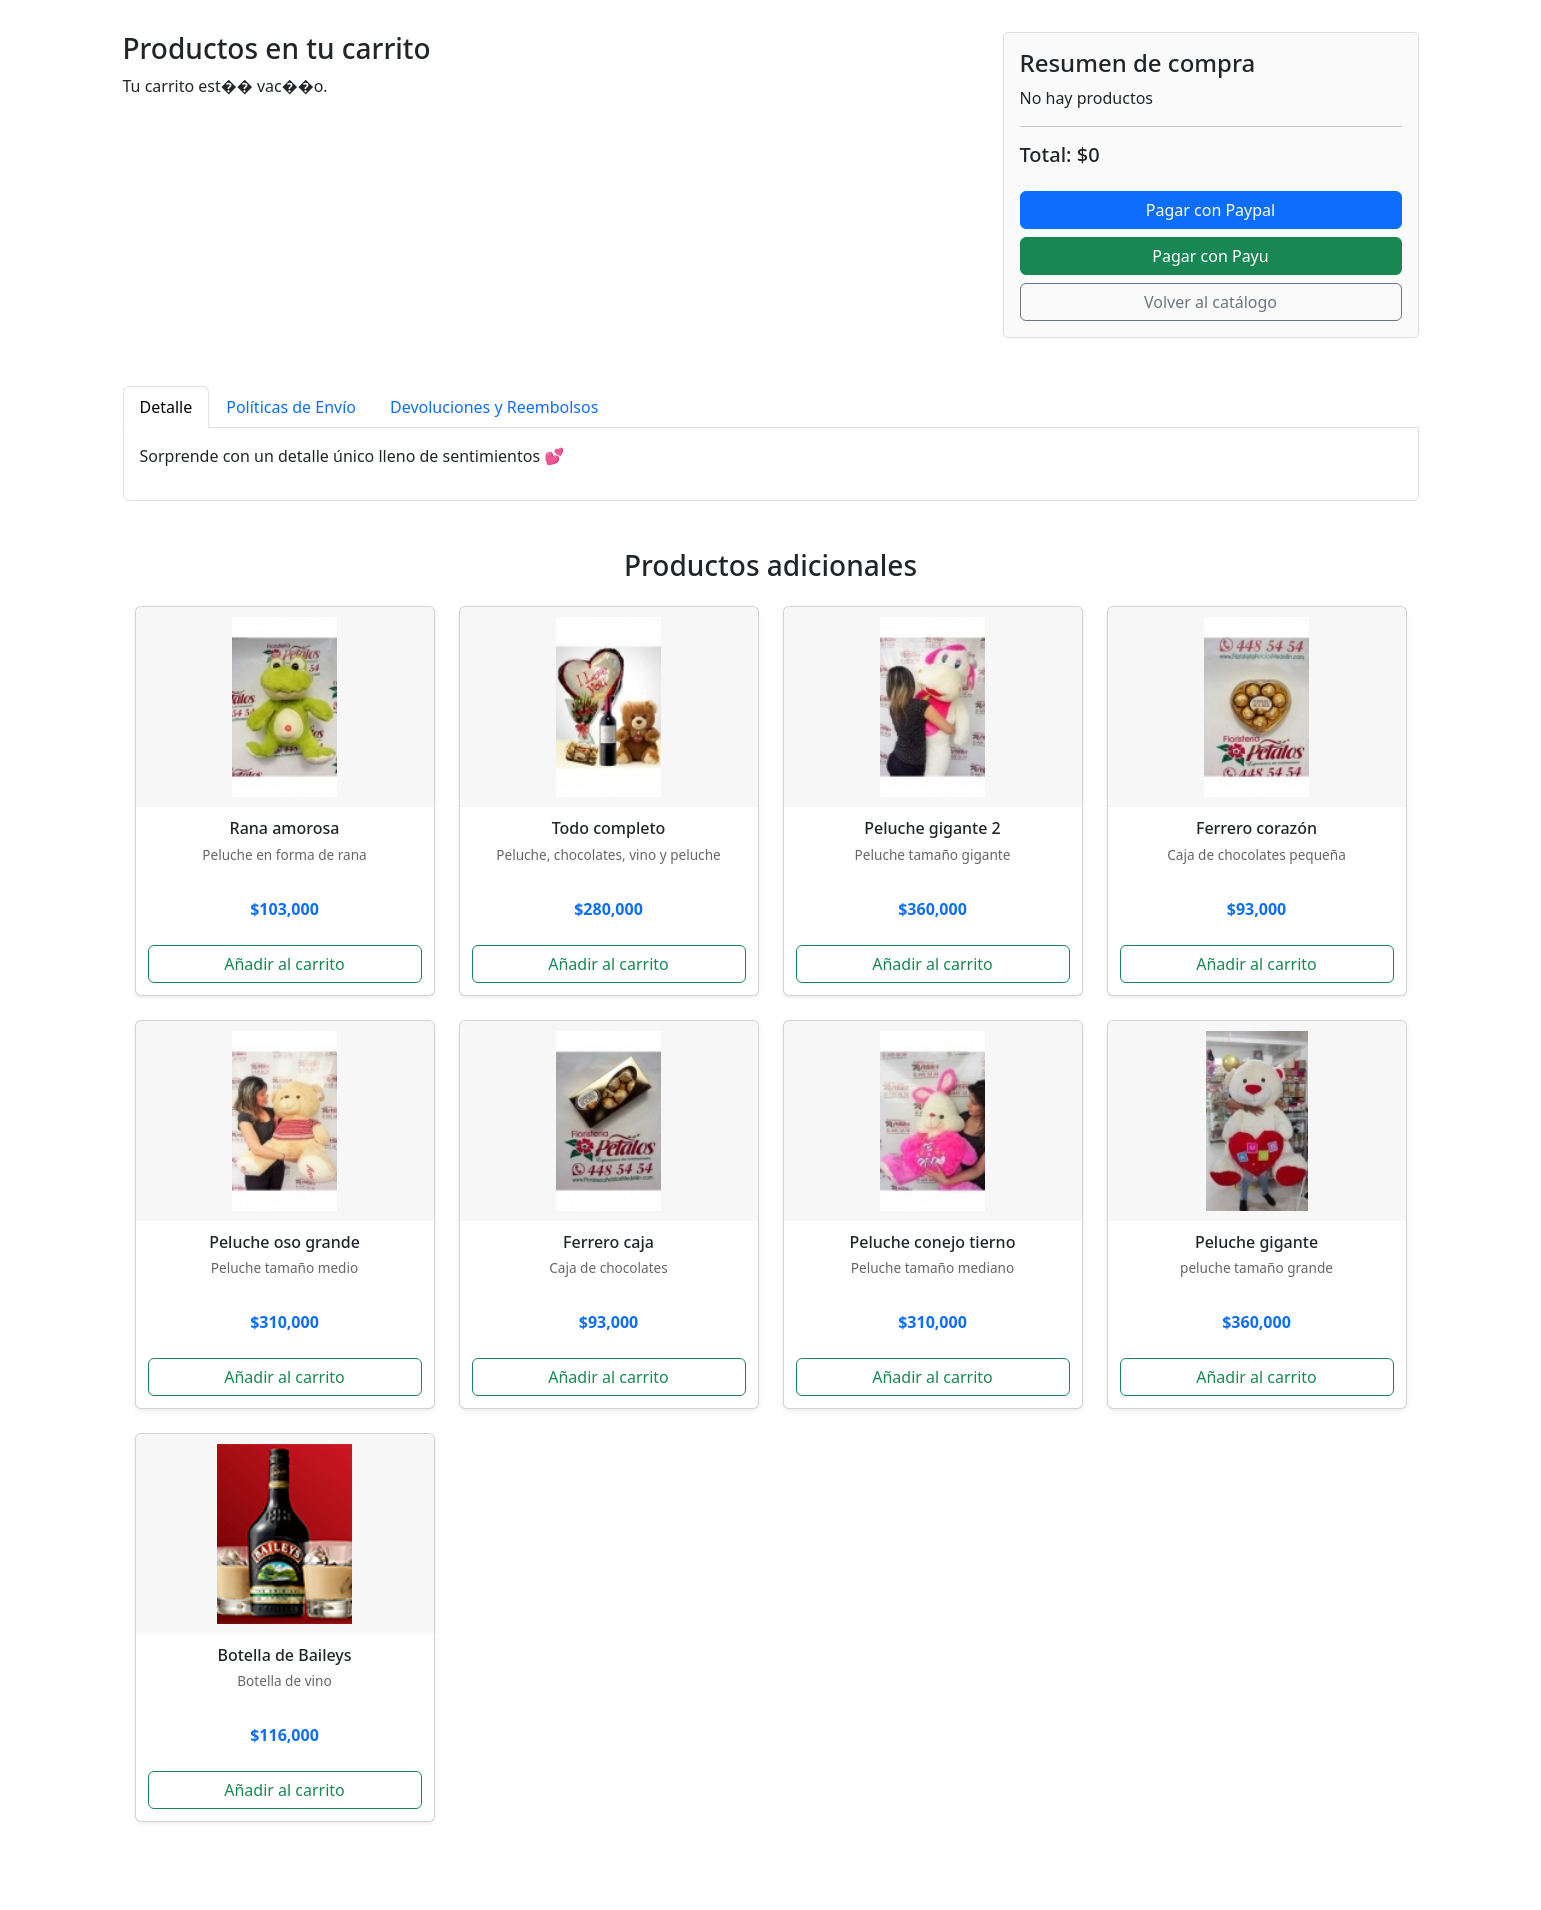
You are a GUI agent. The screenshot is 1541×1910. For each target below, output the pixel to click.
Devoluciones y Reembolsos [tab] (494, 407)
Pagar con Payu (1210, 256)
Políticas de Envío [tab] (291, 407)
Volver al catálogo (1210, 302)
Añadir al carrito (284, 964)
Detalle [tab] (166, 407)
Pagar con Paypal (1210, 210)
